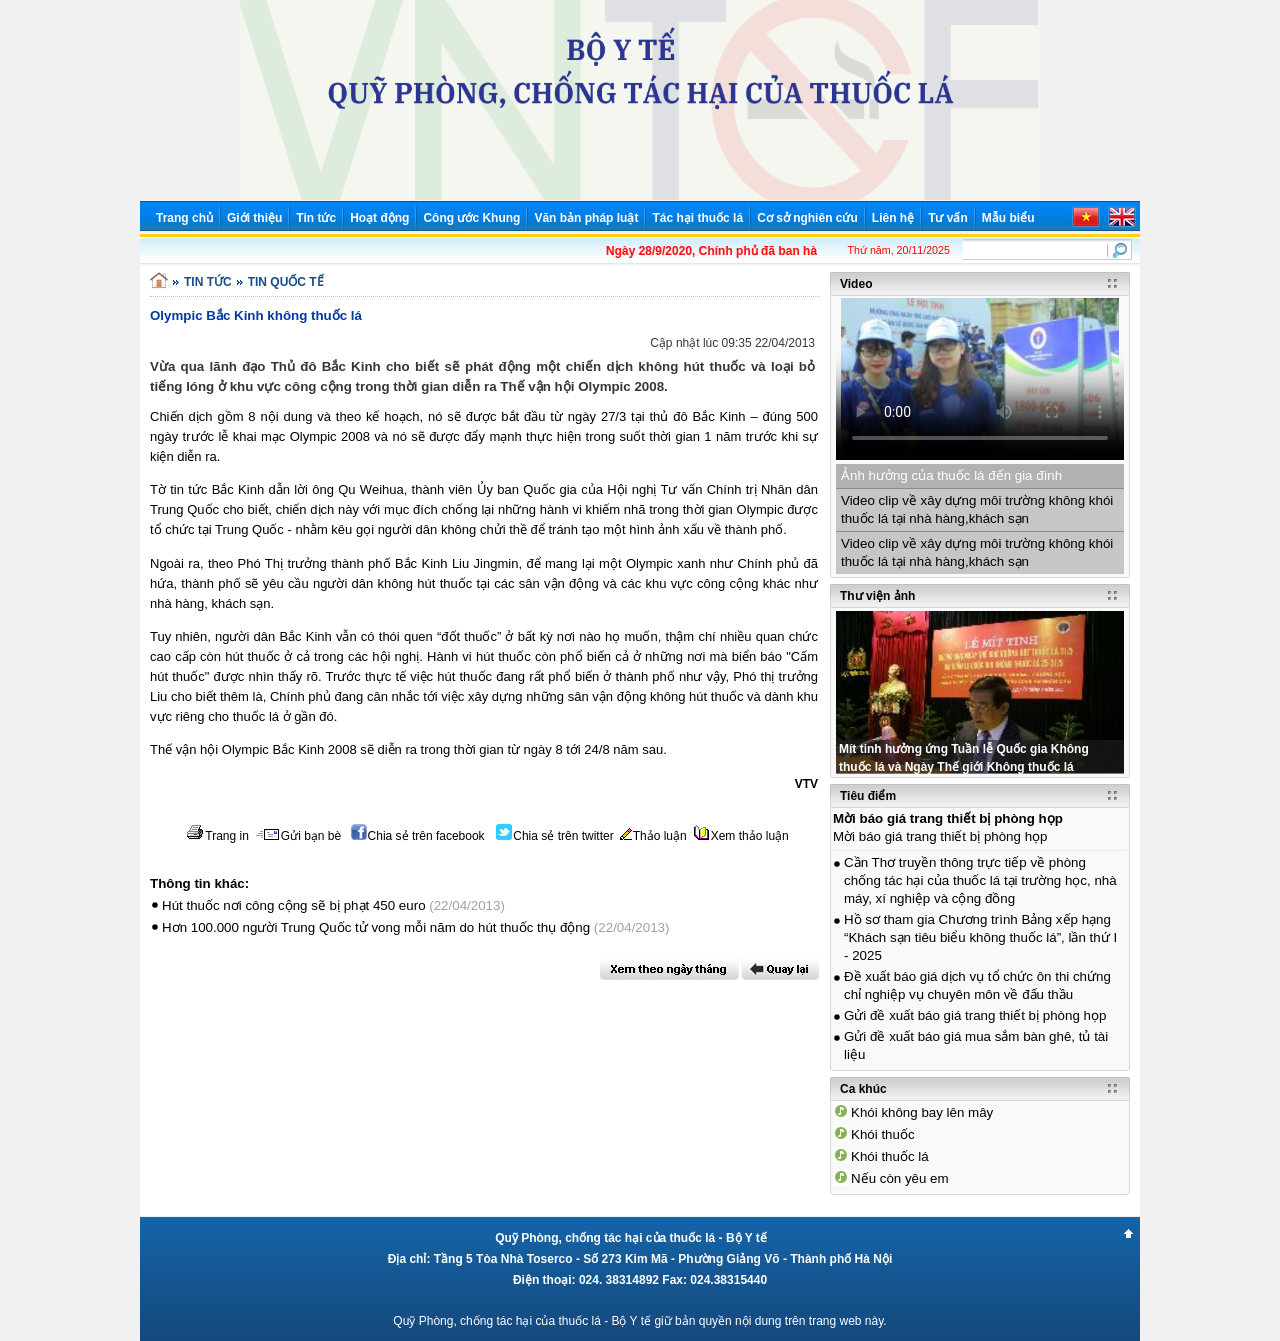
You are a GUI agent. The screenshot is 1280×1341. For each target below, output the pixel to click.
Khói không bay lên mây (922, 1112)
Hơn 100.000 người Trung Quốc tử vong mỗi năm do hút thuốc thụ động (376, 927)
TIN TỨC (208, 282)
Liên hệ (893, 218)
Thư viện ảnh (877, 596)
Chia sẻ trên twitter (554, 836)
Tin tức (316, 218)
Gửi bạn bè (298, 836)
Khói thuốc (883, 1134)
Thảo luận (653, 836)
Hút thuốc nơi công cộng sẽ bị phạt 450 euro (294, 905)
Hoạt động (379, 218)
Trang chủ (184, 218)
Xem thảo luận (741, 836)
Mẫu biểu (1008, 218)
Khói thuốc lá (890, 1156)
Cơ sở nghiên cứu (807, 218)
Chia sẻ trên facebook (418, 836)
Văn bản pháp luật (586, 218)
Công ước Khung (471, 218)
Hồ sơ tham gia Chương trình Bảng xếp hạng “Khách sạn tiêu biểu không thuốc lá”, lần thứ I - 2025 (980, 937)
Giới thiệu (254, 218)
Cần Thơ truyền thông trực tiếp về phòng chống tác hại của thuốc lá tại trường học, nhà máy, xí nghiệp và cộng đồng (980, 880)
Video (856, 284)
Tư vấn (948, 218)
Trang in (217, 836)
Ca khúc (863, 1089)
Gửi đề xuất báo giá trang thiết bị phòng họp (975, 1015)
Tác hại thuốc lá (697, 218)
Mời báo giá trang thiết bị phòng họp (948, 818)
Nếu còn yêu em (900, 1178)
